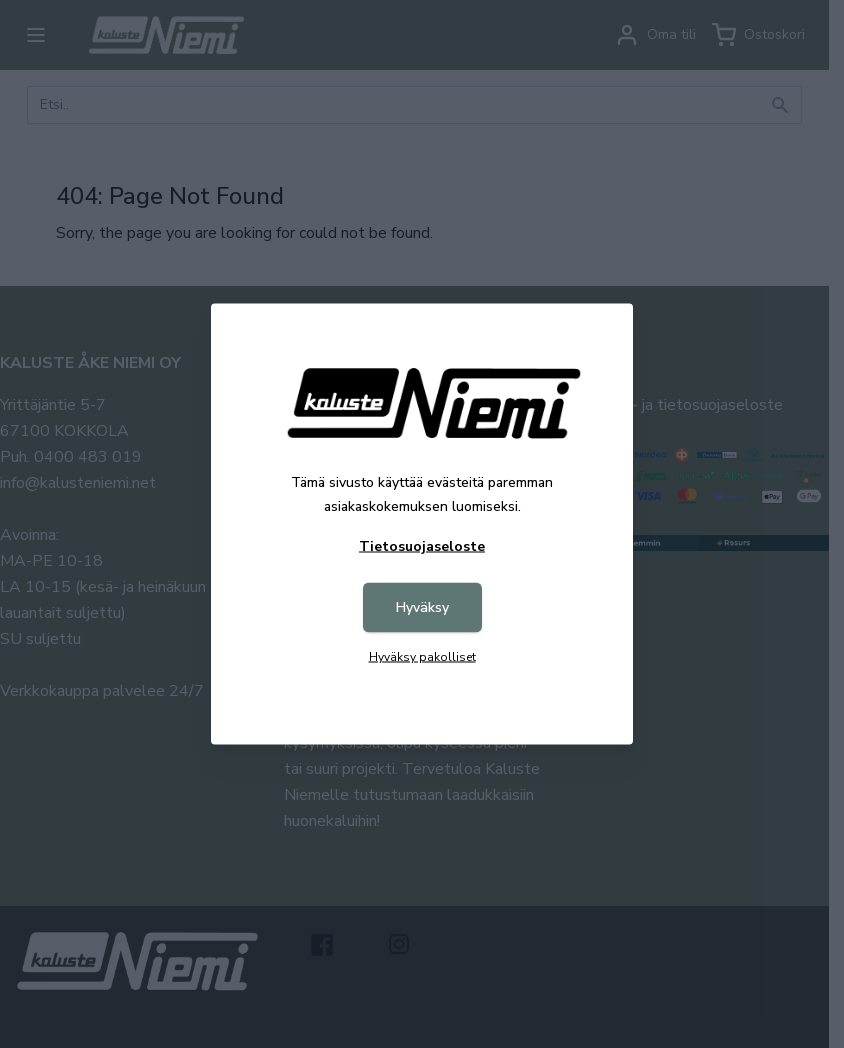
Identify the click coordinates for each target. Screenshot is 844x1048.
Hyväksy (422, 607)
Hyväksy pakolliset (422, 657)
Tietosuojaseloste (422, 546)
